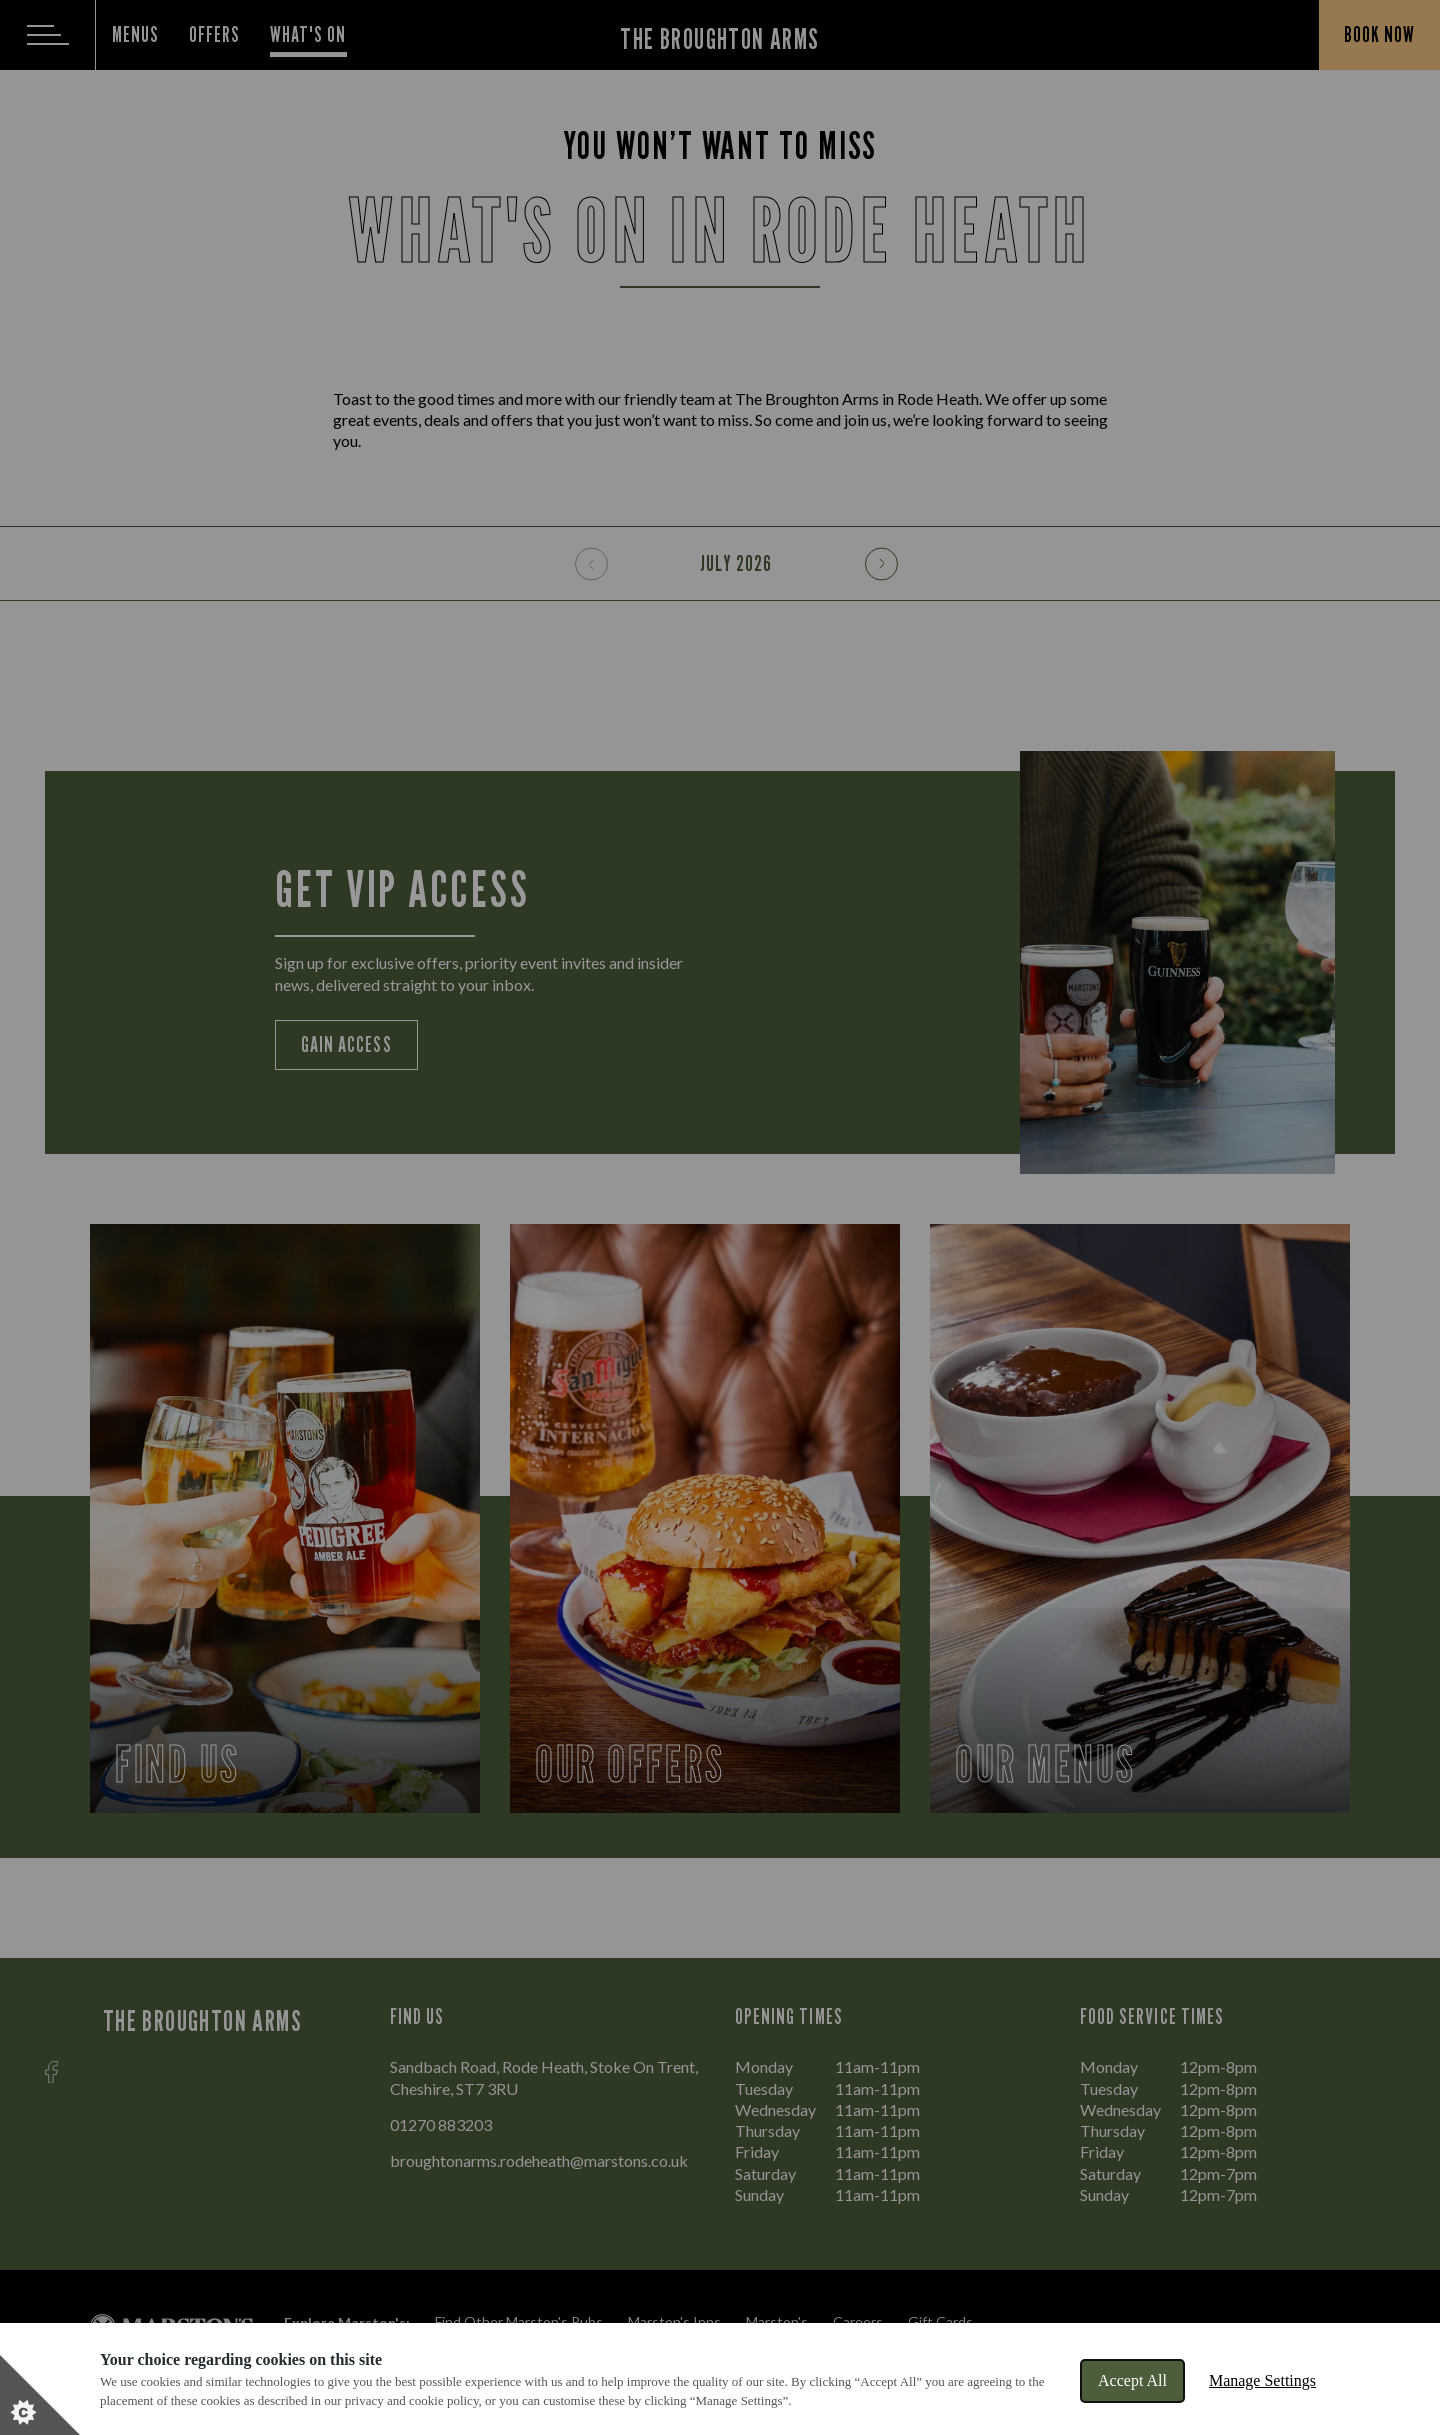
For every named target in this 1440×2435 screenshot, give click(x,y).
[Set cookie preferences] (40, 2395)
